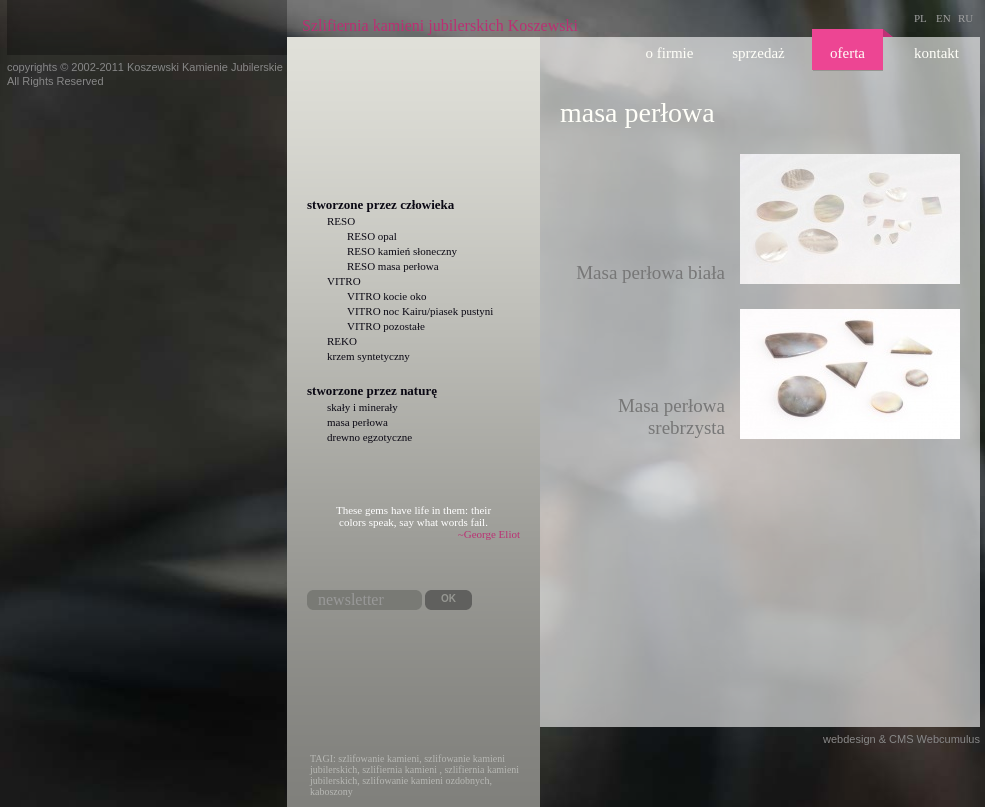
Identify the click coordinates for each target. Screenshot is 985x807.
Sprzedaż (758, 53)
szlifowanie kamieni (378, 758)
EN (943, 18)
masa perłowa (357, 422)
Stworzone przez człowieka (380, 204)
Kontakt (936, 53)
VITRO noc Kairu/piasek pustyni (420, 311)
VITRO (344, 281)
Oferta (847, 53)
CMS (901, 739)
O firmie (670, 53)
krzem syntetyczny (368, 356)
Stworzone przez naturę (372, 390)
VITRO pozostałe (386, 326)
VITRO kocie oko (386, 296)
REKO (342, 341)
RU (965, 18)
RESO (341, 221)
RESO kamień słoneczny (402, 251)
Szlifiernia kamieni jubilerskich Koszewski (440, 25)
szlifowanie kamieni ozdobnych (425, 780)
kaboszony (331, 791)
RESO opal (372, 236)
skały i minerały (362, 407)
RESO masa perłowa (393, 266)
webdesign (849, 739)
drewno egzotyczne (369, 437)
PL (920, 18)
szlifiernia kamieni (399, 769)
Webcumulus (948, 739)
